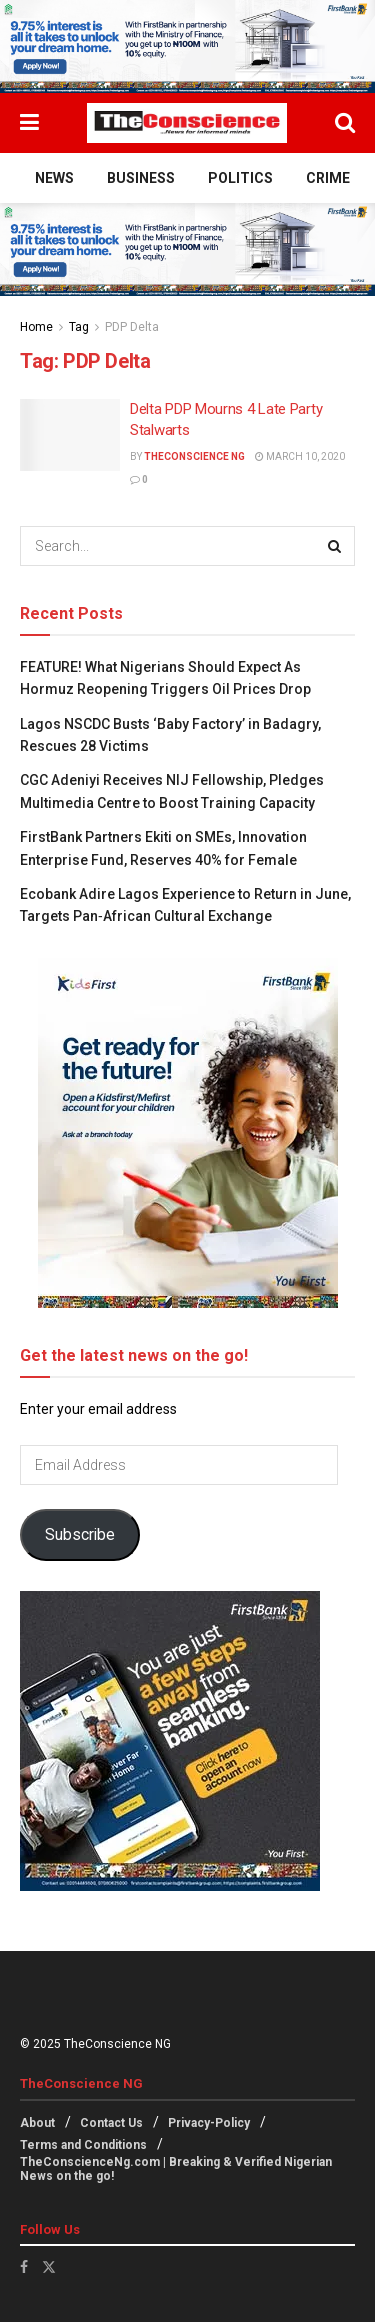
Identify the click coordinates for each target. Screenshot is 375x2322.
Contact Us (111, 2123)
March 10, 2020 (300, 456)
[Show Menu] (29, 123)
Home (36, 327)
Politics (240, 178)
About (37, 2123)
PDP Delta (132, 327)
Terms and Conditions (83, 2145)
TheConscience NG (194, 456)
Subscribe (80, 1534)
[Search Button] (345, 123)
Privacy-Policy (209, 2123)
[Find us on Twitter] (49, 2267)
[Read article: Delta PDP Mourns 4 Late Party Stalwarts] (70, 435)
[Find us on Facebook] (24, 2267)
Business (141, 178)
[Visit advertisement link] (187, 46)
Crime (328, 178)
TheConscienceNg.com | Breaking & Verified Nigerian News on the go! (176, 2169)
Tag (79, 327)
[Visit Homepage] (187, 123)
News (54, 178)
